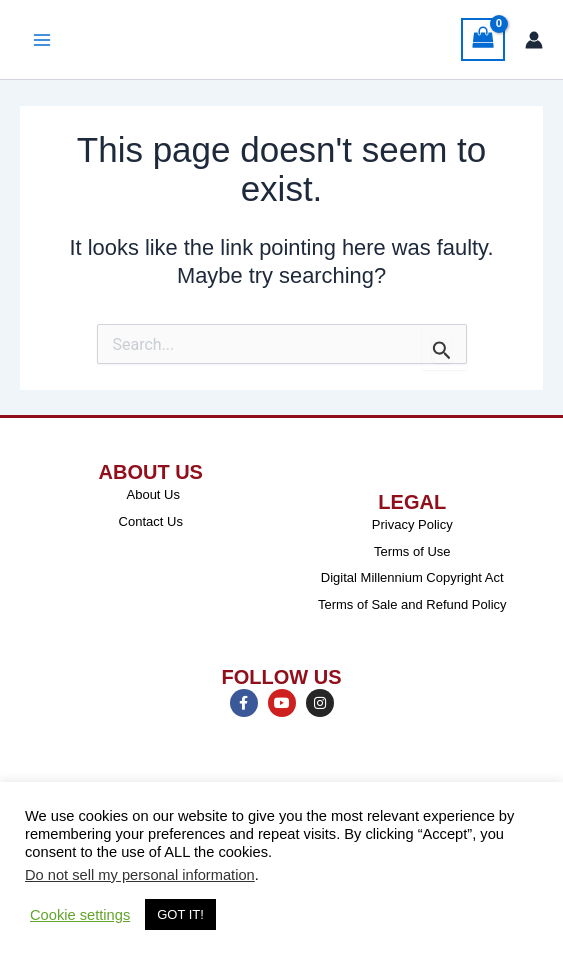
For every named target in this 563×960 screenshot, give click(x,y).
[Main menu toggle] (42, 40)
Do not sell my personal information (140, 875)
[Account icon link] (534, 40)
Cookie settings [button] (80, 915)
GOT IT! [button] (180, 914)
